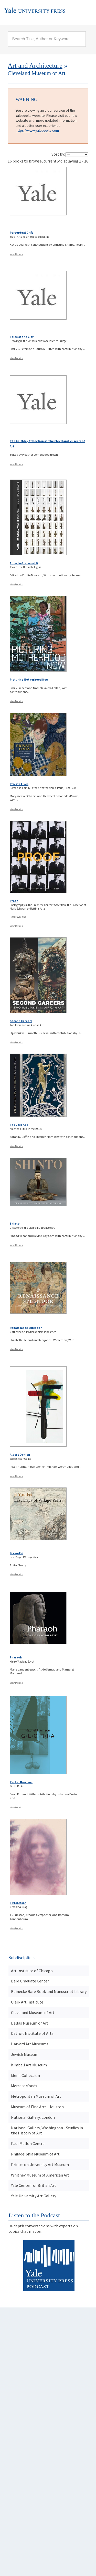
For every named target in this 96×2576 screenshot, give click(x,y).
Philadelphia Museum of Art (35, 2154)
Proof (14, 901)
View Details (16, 254)
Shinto (14, 1223)
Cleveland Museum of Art (33, 2012)
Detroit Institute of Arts (32, 2033)
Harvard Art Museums (29, 2043)
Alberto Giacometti (24, 563)
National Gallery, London (33, 2117)
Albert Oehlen (20, 1454)
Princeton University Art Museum (40, 2164)
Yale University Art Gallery (33, 2195)
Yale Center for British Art (33, 2185)
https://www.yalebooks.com (37, 130)
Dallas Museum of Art (29, 2023)
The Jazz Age (19, 1125)
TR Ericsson (18, 1903)
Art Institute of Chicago (32, 1970)
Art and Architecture (35, 65)
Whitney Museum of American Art (40, 2175)
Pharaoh (16, 1657)
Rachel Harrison (21, 1782)
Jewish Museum (24, 2054)
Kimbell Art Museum (29, 2064)
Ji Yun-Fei (16, 1553)
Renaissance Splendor (26, 1328)
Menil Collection (25, 2075)
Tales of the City (22, 337)
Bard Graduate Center (30, 1980)
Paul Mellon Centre (28, 2143)
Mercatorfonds (24, 2085)
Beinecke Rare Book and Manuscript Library (49, 1991)
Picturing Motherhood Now (29, 679)
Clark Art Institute (27, 2002)
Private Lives (19, 784)
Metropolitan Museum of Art (36, 2096)
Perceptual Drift (21, 232)
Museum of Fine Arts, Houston (37, 2106)
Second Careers (21, 1021)
